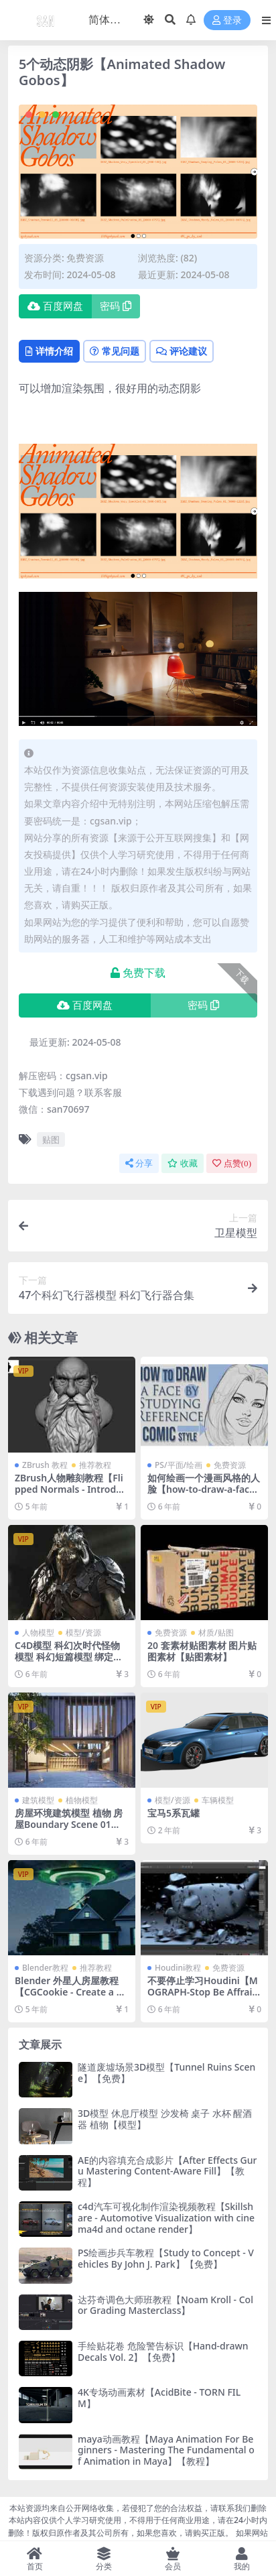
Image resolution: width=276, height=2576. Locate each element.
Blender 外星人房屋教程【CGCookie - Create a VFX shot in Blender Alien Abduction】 (71, 1997)
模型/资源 (83, 1632)
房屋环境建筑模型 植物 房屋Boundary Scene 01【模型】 (69, 1824)
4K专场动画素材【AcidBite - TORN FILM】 (159, 2398)
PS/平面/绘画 (178, 1465)
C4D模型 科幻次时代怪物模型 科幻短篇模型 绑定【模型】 (67, 1656)
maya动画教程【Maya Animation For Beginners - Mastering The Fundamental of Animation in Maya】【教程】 (166, 2450)
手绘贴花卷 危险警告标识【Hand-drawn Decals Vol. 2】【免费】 (163, 2351)
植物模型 (82, 1800)
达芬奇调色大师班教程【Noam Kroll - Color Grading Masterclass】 (165, 2305)
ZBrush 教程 (45, 1465)
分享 (139, 1163)
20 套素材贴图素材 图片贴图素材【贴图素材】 (202, 1651)
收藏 (182, 1163)
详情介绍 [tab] (49, 351)
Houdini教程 (178, 1967)
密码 (115, 306)
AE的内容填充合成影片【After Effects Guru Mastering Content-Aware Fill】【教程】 (167, 2171)
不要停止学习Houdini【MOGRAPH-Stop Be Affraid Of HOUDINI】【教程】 (202, 1992)
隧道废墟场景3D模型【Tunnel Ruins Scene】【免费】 (166, 2073)
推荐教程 (95, 1465)
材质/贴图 (216, 1632)
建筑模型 (38, 1800)
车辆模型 (218, 1800)
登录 (227, 20)
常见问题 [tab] (114, 351)
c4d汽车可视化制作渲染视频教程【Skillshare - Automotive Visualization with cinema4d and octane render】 (166, 2217)
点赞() (231, 1163)
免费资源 (85, 257)
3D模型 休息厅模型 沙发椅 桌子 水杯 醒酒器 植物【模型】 (165, 2119)
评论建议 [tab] (181, 351)
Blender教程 (45, 1967)
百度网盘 (55, 306)
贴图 (51, 1139)
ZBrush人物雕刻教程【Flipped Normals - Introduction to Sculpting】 (71, 1489)
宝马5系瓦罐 (173, 1812)
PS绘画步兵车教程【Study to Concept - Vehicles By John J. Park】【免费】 (166, 2258)
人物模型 (38, 1632)
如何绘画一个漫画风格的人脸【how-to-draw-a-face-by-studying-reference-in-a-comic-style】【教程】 (203, 1494)
